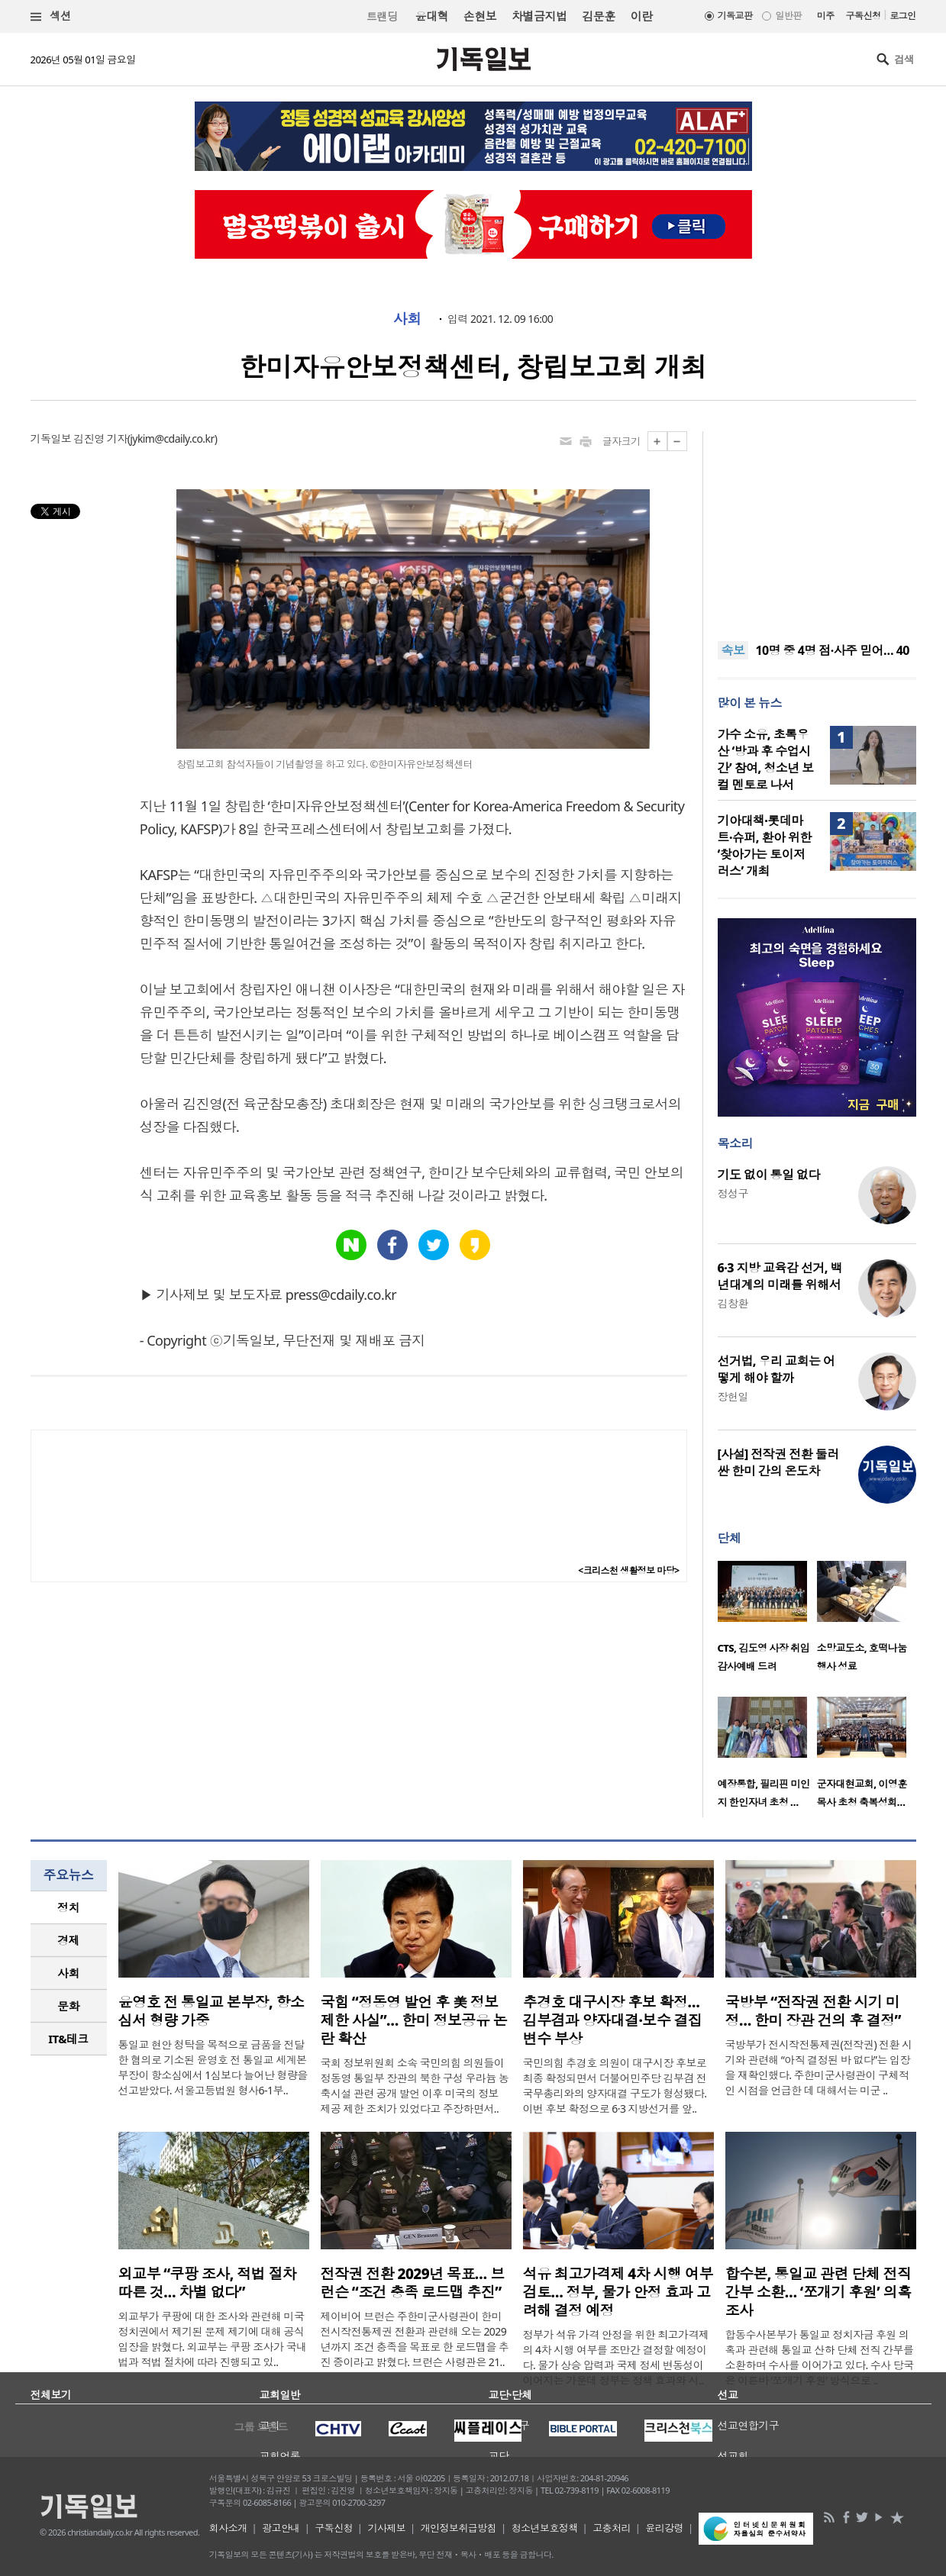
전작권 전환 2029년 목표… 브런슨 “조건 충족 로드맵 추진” (413, 2283)
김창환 (733, 1303)
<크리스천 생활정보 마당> (628, 1570)
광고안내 (281, 2528)
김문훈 (598, 16)
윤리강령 (664, 2528)
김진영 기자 (100, 438)
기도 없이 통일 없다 (769, 1174)
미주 (826, 15)
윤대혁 (431, 16)
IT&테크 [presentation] (68, 2038)
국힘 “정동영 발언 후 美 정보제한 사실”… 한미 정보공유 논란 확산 (414, 2020)
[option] (767, 1621)
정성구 (733, 1193)
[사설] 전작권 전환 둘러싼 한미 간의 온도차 (778, 1462)
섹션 (51, 16)
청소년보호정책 (545, 2528)
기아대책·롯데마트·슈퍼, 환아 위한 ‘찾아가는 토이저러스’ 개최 (765, 845)
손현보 (479, 16)
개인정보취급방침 (459, 2528)
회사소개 (228, 2528)
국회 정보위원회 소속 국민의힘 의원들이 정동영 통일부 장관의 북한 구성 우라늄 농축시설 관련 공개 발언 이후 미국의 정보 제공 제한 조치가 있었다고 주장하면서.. (415, 2085)
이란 (642, 16)
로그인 (902, 15)
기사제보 (386, 2528)
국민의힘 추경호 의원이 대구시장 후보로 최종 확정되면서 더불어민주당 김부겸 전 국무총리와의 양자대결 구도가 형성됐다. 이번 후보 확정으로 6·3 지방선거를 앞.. (615, 2085)
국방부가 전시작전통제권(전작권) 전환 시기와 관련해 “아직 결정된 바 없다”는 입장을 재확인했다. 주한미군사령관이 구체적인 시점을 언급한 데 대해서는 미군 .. (818, 2067)
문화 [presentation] (68, 2005)
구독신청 (863, 15)
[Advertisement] (817, 526)
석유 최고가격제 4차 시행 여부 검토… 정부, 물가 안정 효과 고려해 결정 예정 (618, 2292)
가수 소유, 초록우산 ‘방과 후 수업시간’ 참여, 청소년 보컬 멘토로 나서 (766, 759)
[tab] (69, 1907)
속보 (733, 650)
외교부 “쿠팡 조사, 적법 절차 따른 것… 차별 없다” (207, 2283)
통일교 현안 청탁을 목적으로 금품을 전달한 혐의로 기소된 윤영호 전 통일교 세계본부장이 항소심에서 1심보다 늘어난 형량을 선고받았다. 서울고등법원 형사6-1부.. (213, 2067)
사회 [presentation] (68, 1973)
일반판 (788, 15)
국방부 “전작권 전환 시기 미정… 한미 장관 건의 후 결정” (813, 2011)
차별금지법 (539, 16)
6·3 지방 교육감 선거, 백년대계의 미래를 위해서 (780, 1276)
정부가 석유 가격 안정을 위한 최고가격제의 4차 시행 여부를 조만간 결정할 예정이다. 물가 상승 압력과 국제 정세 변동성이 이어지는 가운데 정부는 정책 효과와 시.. (616, 2357)
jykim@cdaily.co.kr (172, 438)
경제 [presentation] (68, 1940)
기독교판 (735, 15)
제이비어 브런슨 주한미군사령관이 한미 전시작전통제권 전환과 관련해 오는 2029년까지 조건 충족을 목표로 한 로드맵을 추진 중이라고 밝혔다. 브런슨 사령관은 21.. (415, 2339)
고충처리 (611, 2528)
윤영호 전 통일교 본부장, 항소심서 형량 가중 (211, 2011)
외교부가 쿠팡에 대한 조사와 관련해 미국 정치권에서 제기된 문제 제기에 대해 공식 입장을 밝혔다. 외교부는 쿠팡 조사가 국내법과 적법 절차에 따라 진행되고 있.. (212, 2339)
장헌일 (733, 1396)
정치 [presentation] (68, 1907)
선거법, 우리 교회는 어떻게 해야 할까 (776, 1369)
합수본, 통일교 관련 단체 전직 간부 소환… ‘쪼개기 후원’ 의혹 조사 (818, 2292)
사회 (407, 319)
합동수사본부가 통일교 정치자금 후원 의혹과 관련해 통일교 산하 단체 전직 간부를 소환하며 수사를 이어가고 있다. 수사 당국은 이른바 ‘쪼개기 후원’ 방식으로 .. (819, 2357)
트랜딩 (381, 16)
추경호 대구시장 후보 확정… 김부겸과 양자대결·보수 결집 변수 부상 (612, 2020)
